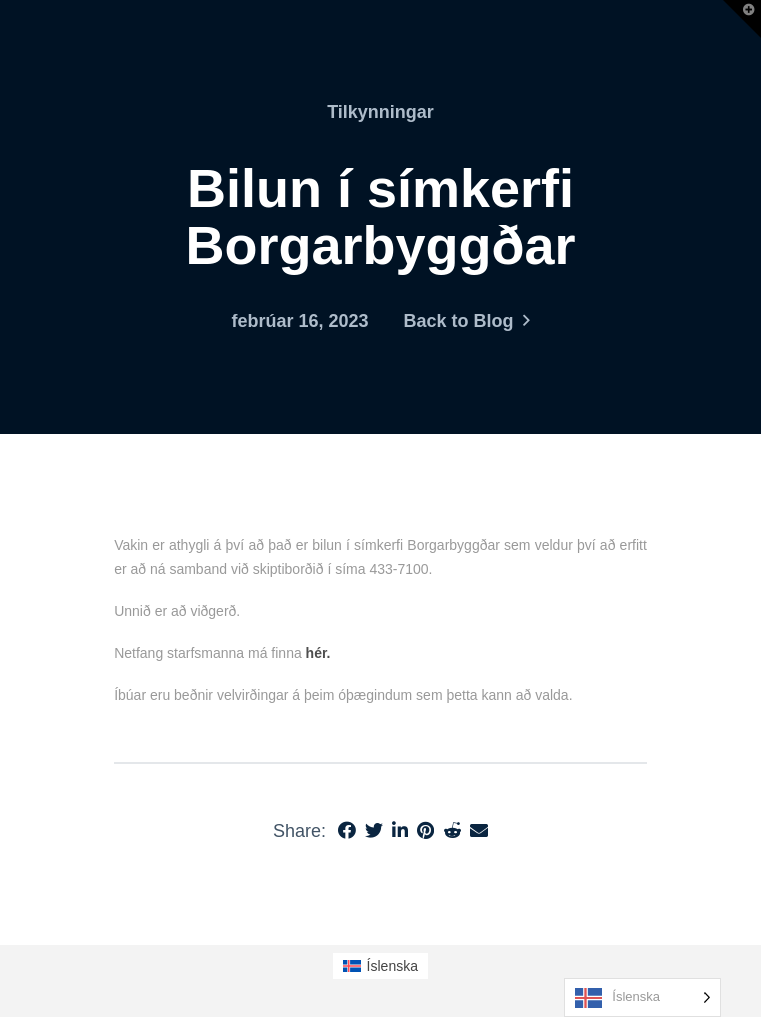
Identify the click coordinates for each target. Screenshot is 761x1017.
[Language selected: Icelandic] (642, 997)
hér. (318, 653)
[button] (742, 19)
